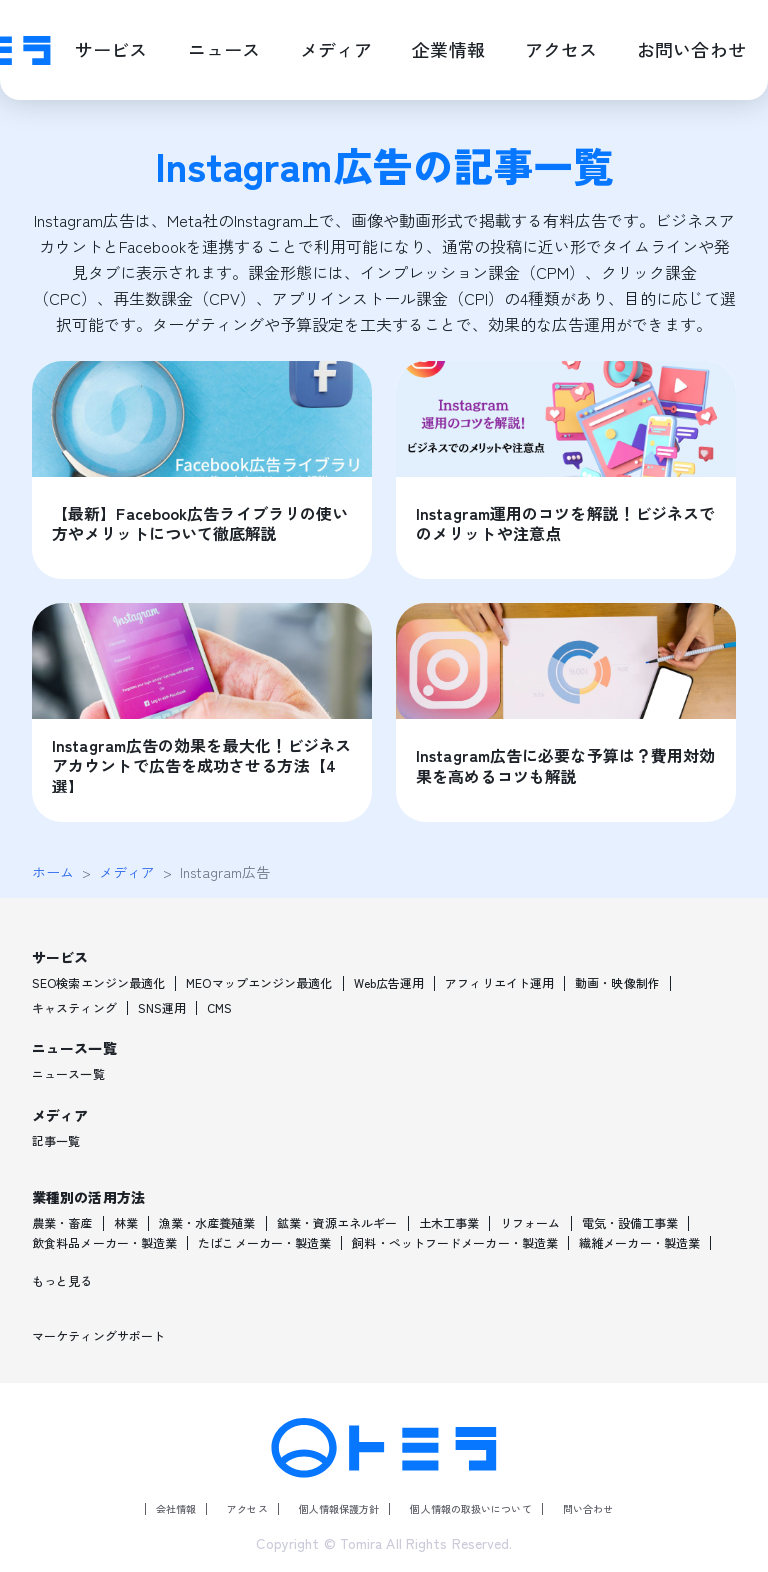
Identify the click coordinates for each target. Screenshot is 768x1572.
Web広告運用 (389, 983)
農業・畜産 (62, 1223)
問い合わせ (588, 1508)
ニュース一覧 (68, 1074)
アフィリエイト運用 (499, 983)
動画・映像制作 (617, 983)
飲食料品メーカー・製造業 (104, 1243)
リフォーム (530, 1223)
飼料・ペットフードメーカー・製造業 (455, 1243)
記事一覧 (56, 1141)
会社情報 (176, 1508)
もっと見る (62, 1281)
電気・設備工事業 (630, 1223)
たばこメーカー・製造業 (264, 1243)
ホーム (53, 872)
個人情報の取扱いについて (470, 1508)
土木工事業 (449, 1223)
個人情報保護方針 (339, 1508)
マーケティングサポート (98, 1336)
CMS (219, 1008)
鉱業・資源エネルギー (337, 1223)
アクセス (247, 1508)
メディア (127, 872)
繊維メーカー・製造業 (639, 1243)
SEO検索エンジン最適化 (98, 983)
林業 (126, 1223)
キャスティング (74, 1008)
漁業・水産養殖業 (207, 1223)
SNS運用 (162, 1008)
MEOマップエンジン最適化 (259, 983)
